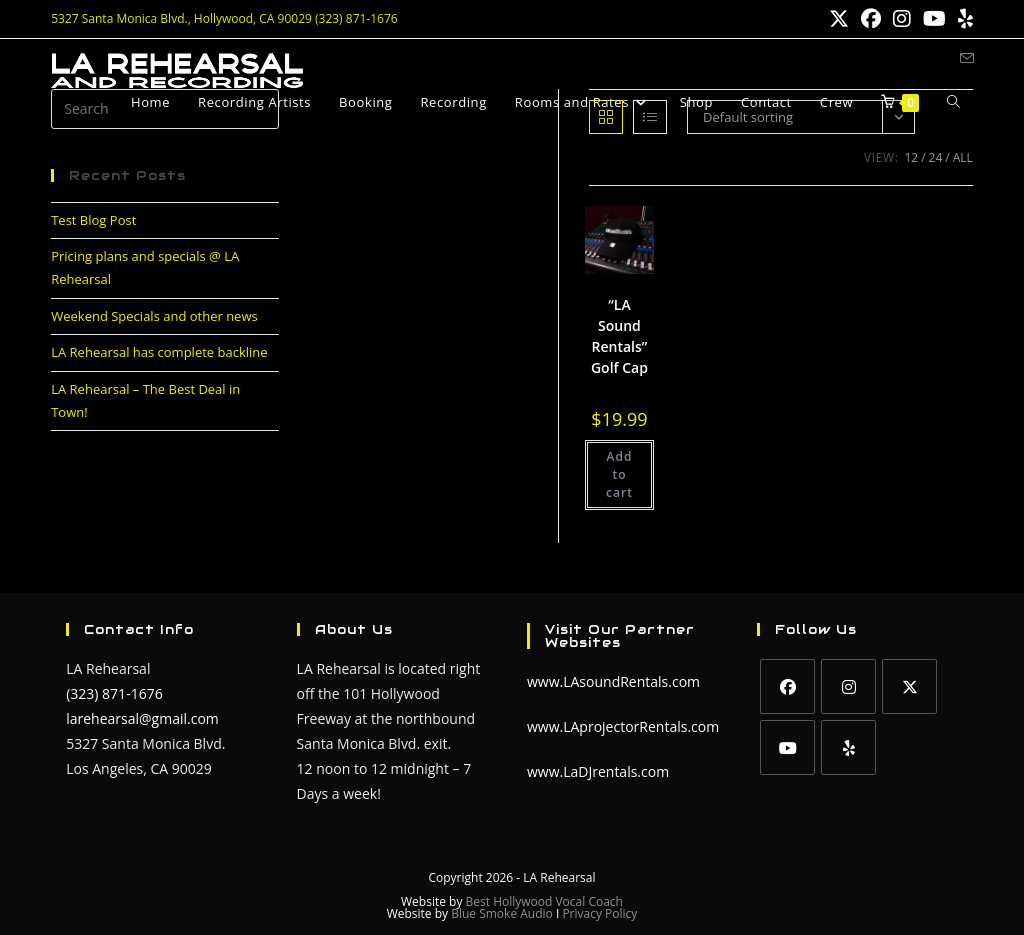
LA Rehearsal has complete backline (159, 352)
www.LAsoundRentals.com (613, 681)
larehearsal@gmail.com (142, 718)
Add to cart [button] (619, 474)
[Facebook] (787, 686)
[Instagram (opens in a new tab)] (902, 19)
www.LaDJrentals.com (598, 771)
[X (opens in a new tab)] (839, 19)
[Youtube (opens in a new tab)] (934, 19)
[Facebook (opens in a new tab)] (871, 19)
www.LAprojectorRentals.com (623, 726)
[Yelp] (848, 747)
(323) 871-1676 (114, 693)
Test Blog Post (93, 220)
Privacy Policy (599, 913)
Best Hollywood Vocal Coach (544, 901)
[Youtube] (787, 747)
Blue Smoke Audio (503, 913)
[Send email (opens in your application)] (967, 58)
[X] (909, 686)
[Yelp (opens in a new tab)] (962, 19)
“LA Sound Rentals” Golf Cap (619, 336)
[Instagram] (848, 686)
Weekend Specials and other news (154, 316)
